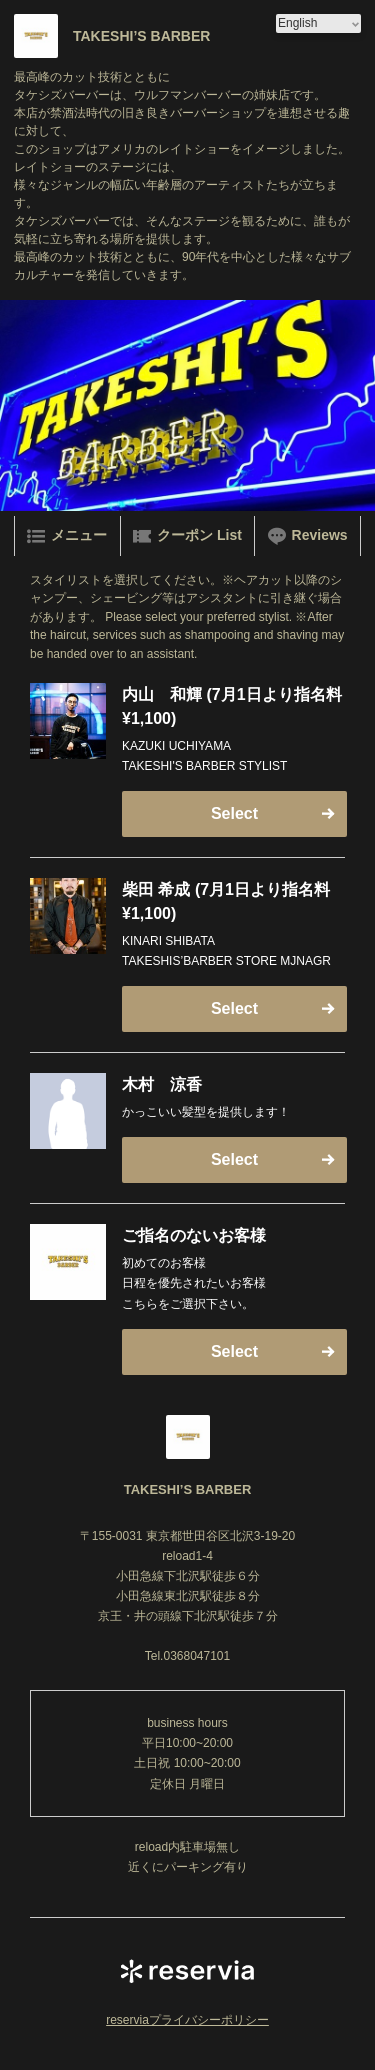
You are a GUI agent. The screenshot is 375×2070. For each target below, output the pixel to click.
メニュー (67, 536)
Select (234, 813)
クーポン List (187, 536)
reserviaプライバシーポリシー (187, 2020)
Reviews (308, 536)
